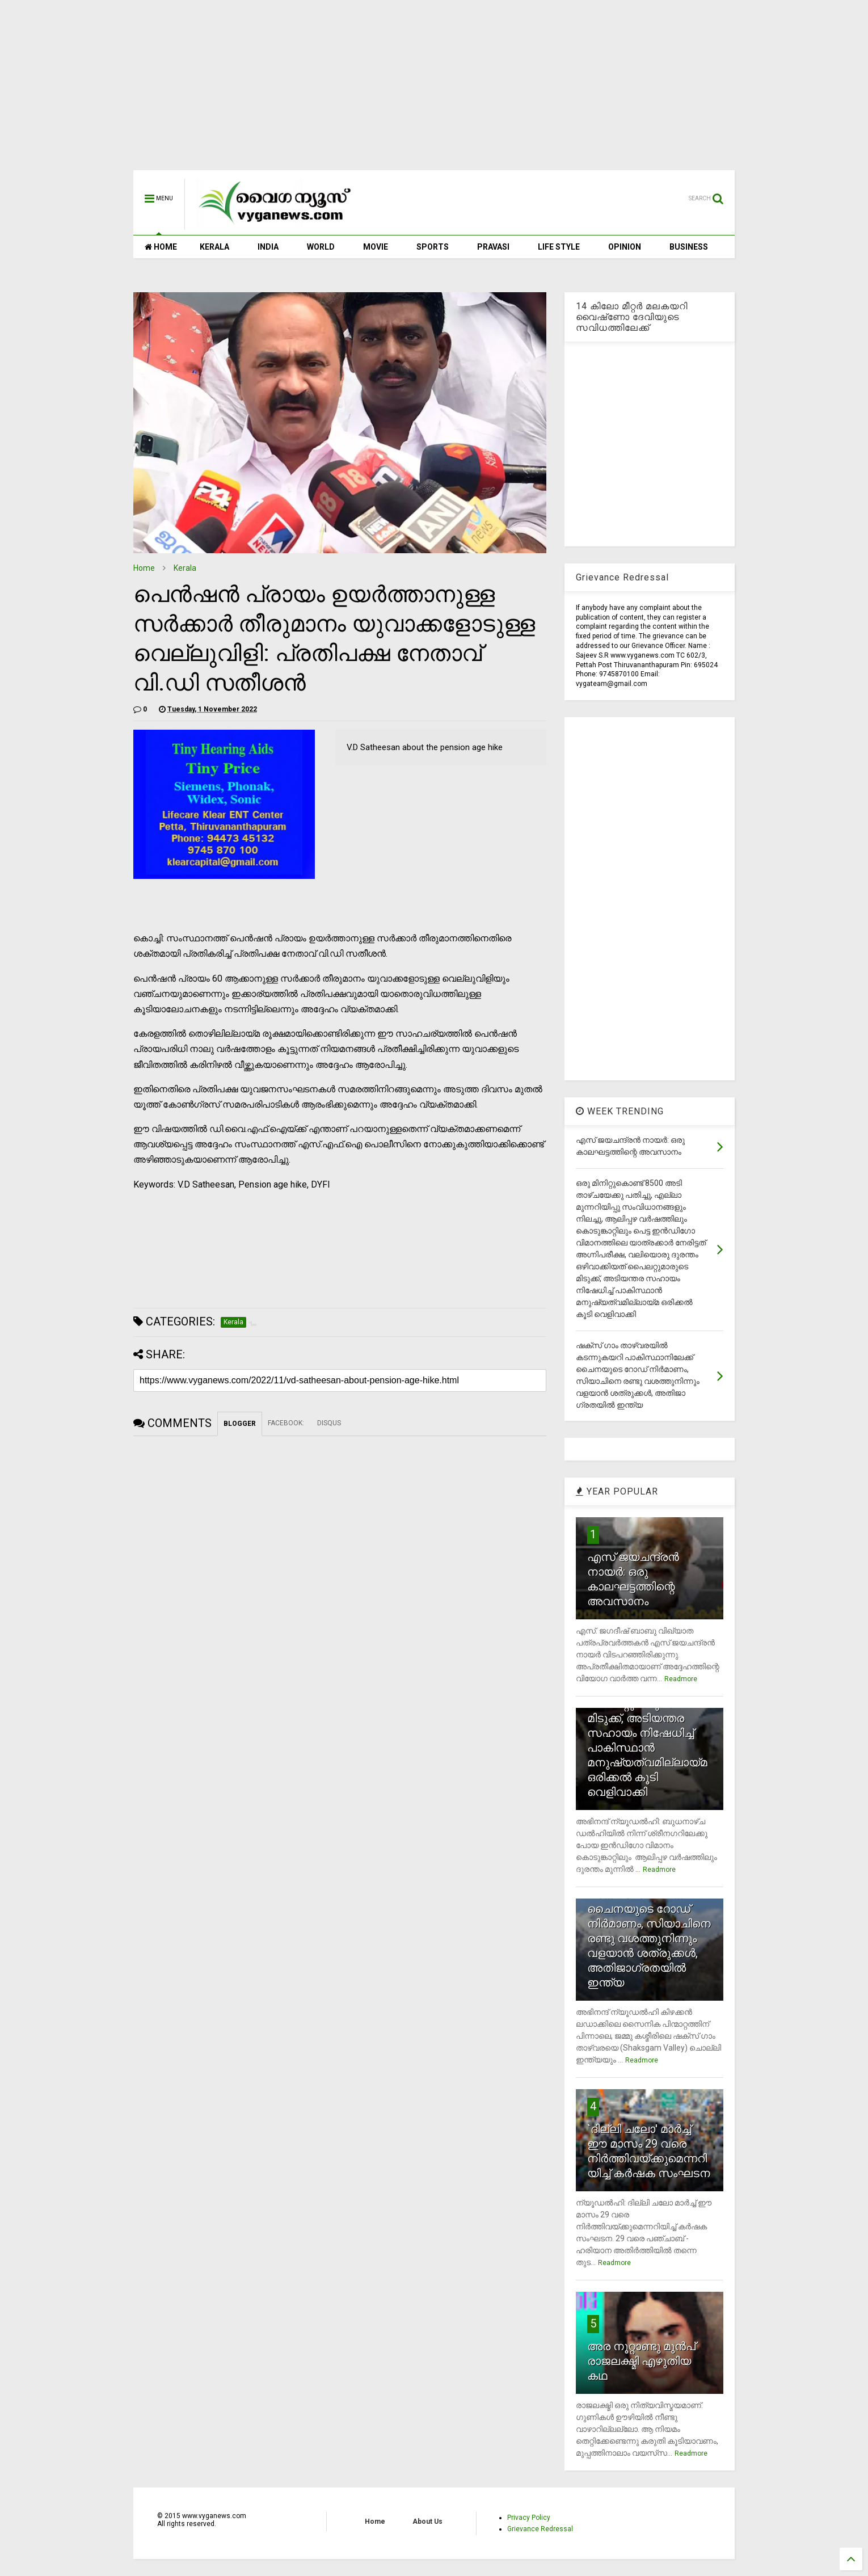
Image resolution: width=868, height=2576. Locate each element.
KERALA (214, 246)
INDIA (268, 246)
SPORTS (432, 246)
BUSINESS (688, 246)
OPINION (624, 246)
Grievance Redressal (540, 2529)
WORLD (321, 246)
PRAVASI (493, 246)
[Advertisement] (434, 90)
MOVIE (375, 246)
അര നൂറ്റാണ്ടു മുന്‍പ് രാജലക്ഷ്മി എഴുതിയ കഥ (641, 2361)
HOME (161, 246)
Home (144, 568)
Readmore (680, 1679)
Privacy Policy (528, 2518)
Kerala (185, 568)
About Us (427, 2522)
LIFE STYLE (559, 246)
